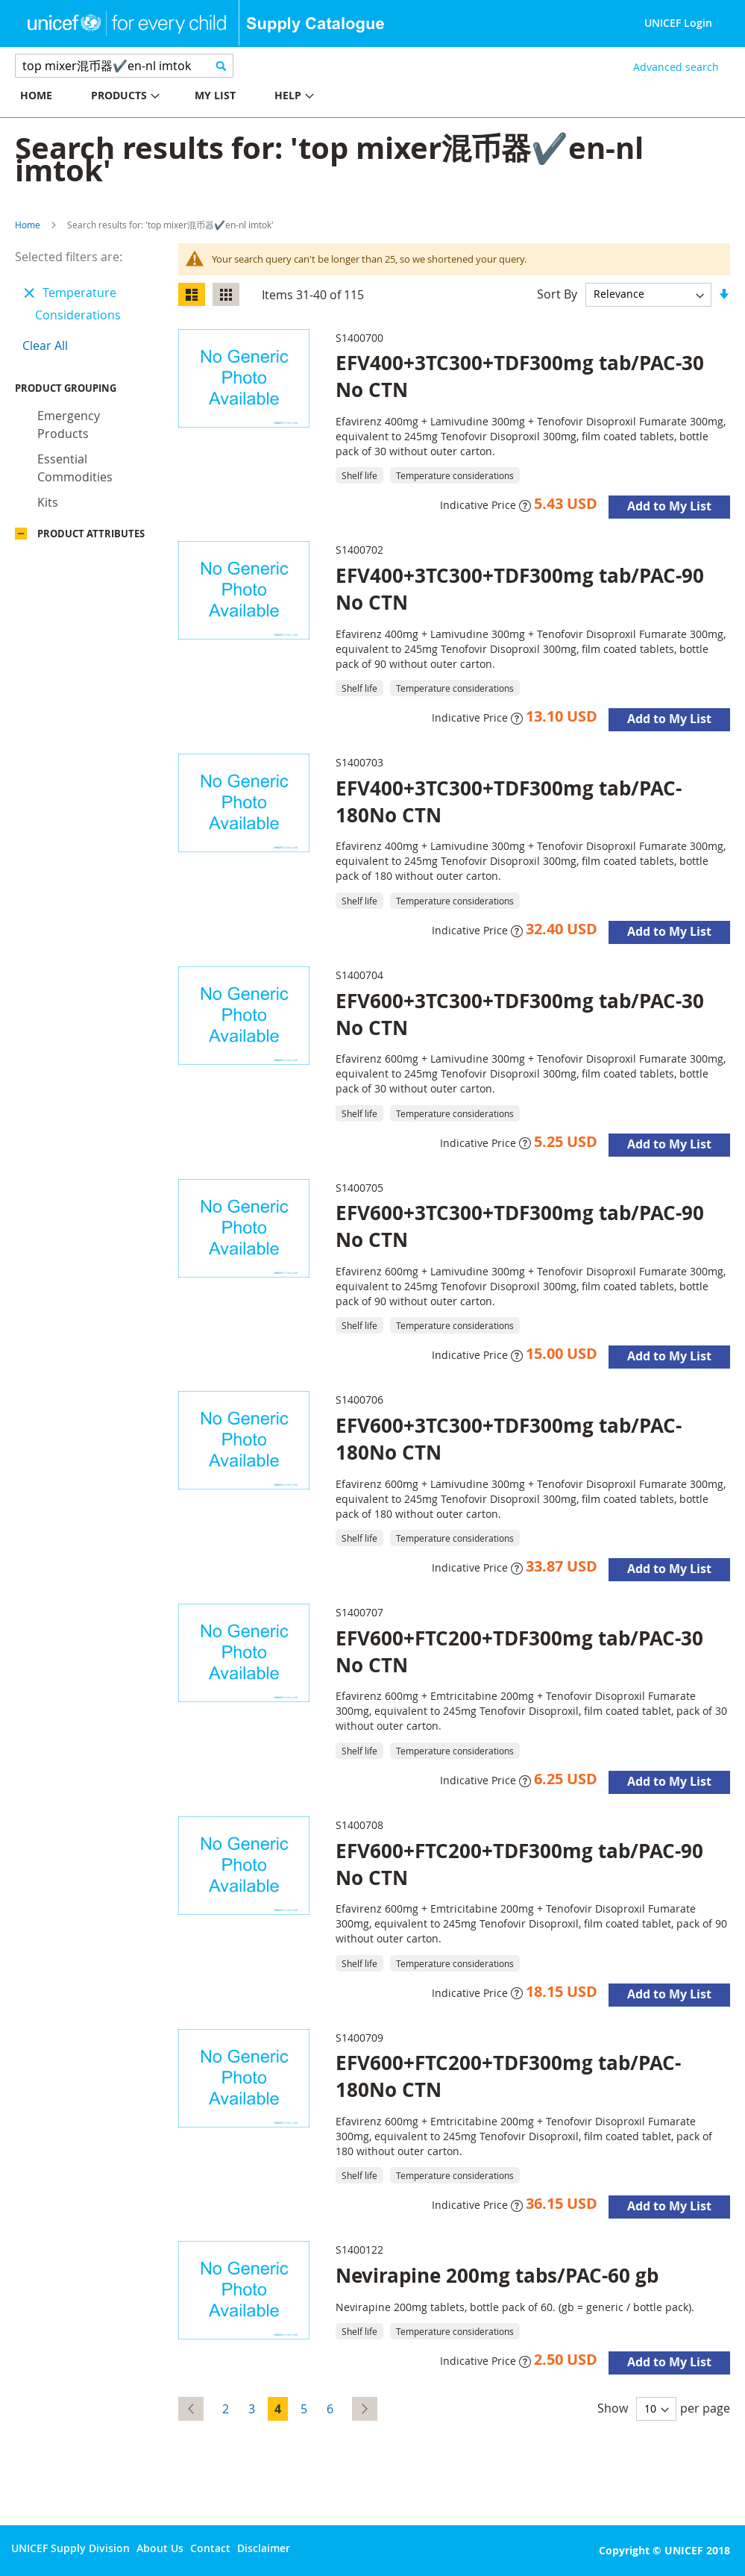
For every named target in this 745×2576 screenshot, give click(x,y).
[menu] (186, 97)
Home (27, 225)
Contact (210, 2548)
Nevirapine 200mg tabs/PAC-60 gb (497, 2275)
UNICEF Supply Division (70, 2548)
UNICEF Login (678, 23)
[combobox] (124, 66)
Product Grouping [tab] (88, 391)
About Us (159, 2548)
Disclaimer (263, 2548)
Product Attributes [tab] (91, 537)
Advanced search (676, 67)
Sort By (557, 293)
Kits (47, 506)
